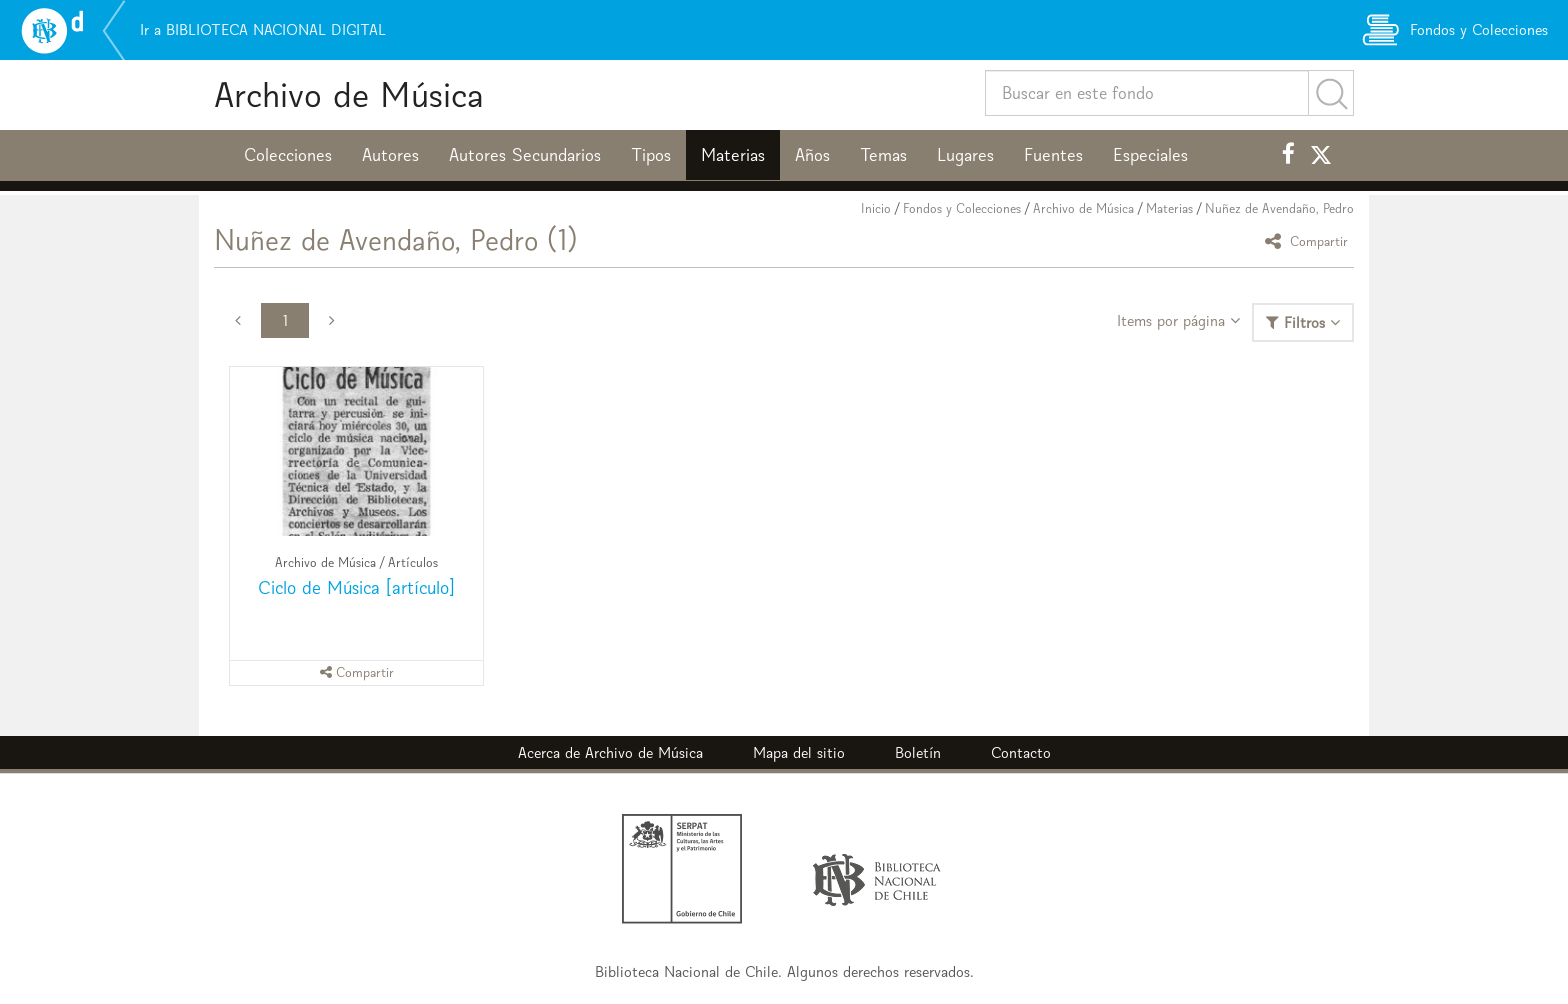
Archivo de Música (349, 94)
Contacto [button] (1021, 752)
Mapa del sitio (799, 752)
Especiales (1150, 155)
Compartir (1309, 240)
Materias (733, 155)
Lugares (965, 155)
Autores (390, 155)
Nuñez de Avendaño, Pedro (1279, 208)
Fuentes (1053, 155)
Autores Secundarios (525, 155)
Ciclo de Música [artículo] (356, 587)
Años (812, 155)
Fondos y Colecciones (962, 208)
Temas (883, 155)
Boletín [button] (918, 752)
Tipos (651, 155)
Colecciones (288, 155)
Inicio (876, 208)
